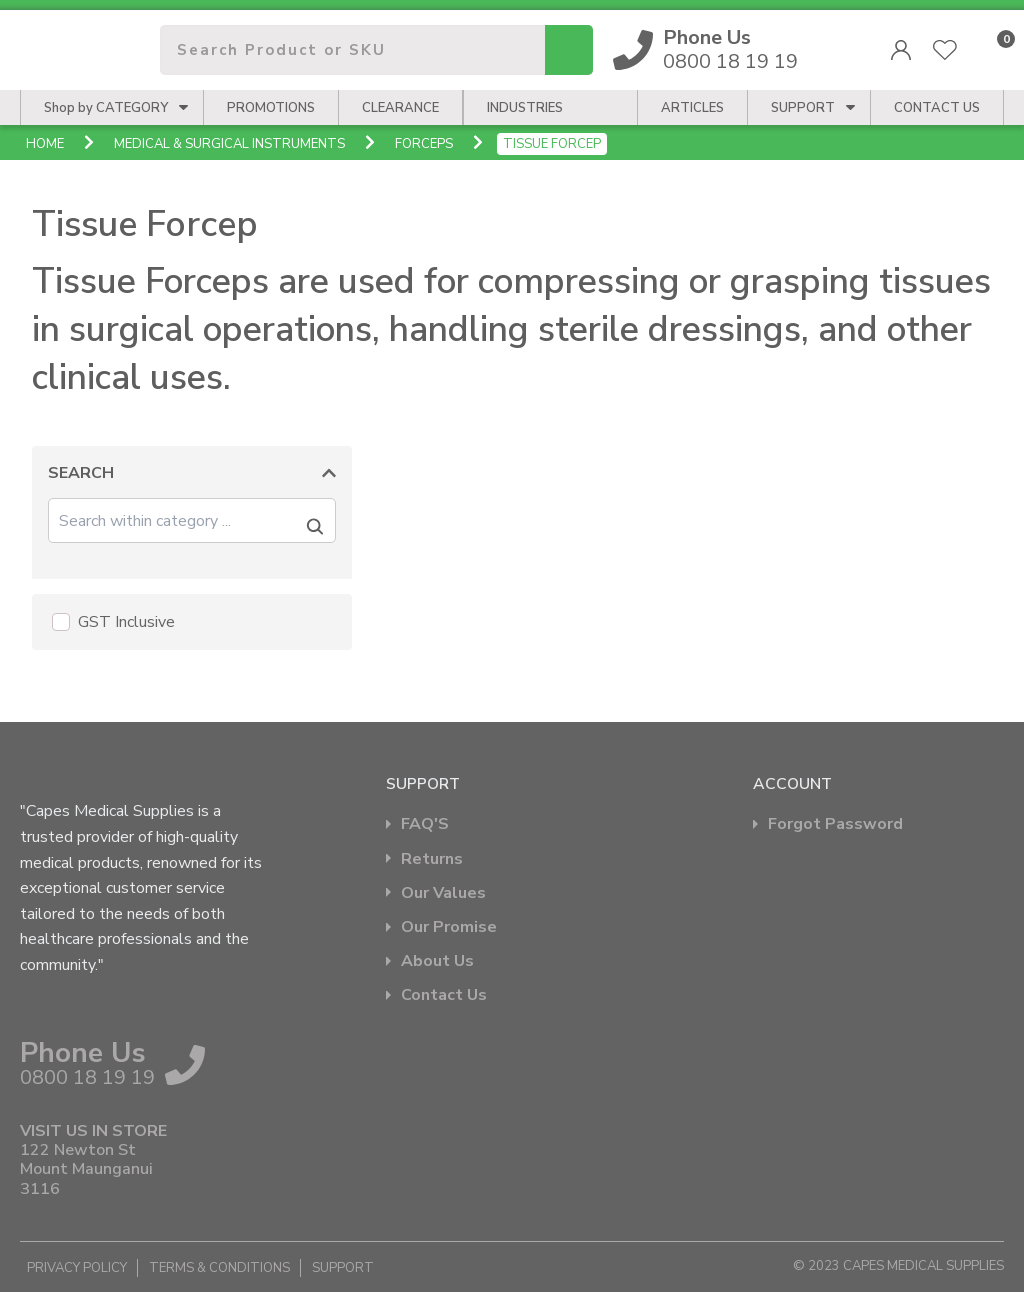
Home (45, 144)
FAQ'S (425, 824)
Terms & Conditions (219, 1268)
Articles (692, 108)
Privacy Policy (77, 1268)
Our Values (443, 893)
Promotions (271, 108)
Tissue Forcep (552, 144)
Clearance (400, 108)
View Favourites (945, 50)
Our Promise (449, 927)
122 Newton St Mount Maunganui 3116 (86, 1170)
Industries (525, 108)
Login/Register (901, 50)
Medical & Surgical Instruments (229, 144)
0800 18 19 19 (731, 50)
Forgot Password (835, 824)
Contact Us (444, 995)
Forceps (424, 144)
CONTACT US (937, 108)
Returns (432, 859)
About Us (437, 961)
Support (803, 108)
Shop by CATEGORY (106, 108)
